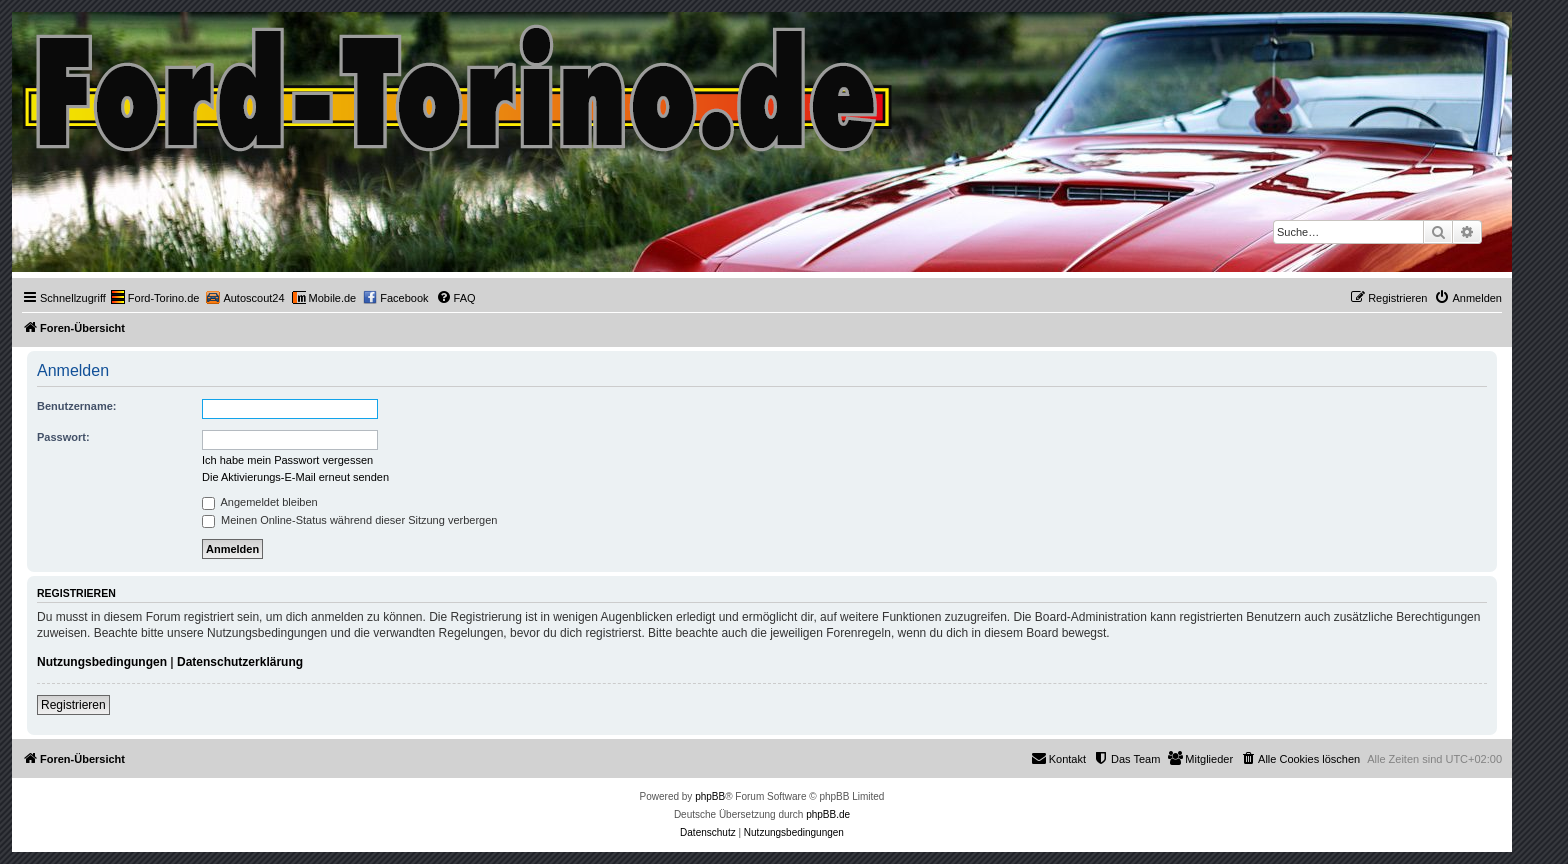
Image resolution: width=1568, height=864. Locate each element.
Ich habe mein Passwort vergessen (287, 460)
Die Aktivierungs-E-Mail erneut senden (295, 477)
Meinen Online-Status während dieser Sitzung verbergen (349, 520)
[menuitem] (155, 298)
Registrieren (73, 705)
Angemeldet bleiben (260, 502)
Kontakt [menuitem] (1058, 758)
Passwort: (63, 437)
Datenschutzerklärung (240, 662)
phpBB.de (828, 814)
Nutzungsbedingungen (102, 662)
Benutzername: (76, 406)
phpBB (710, 796)
